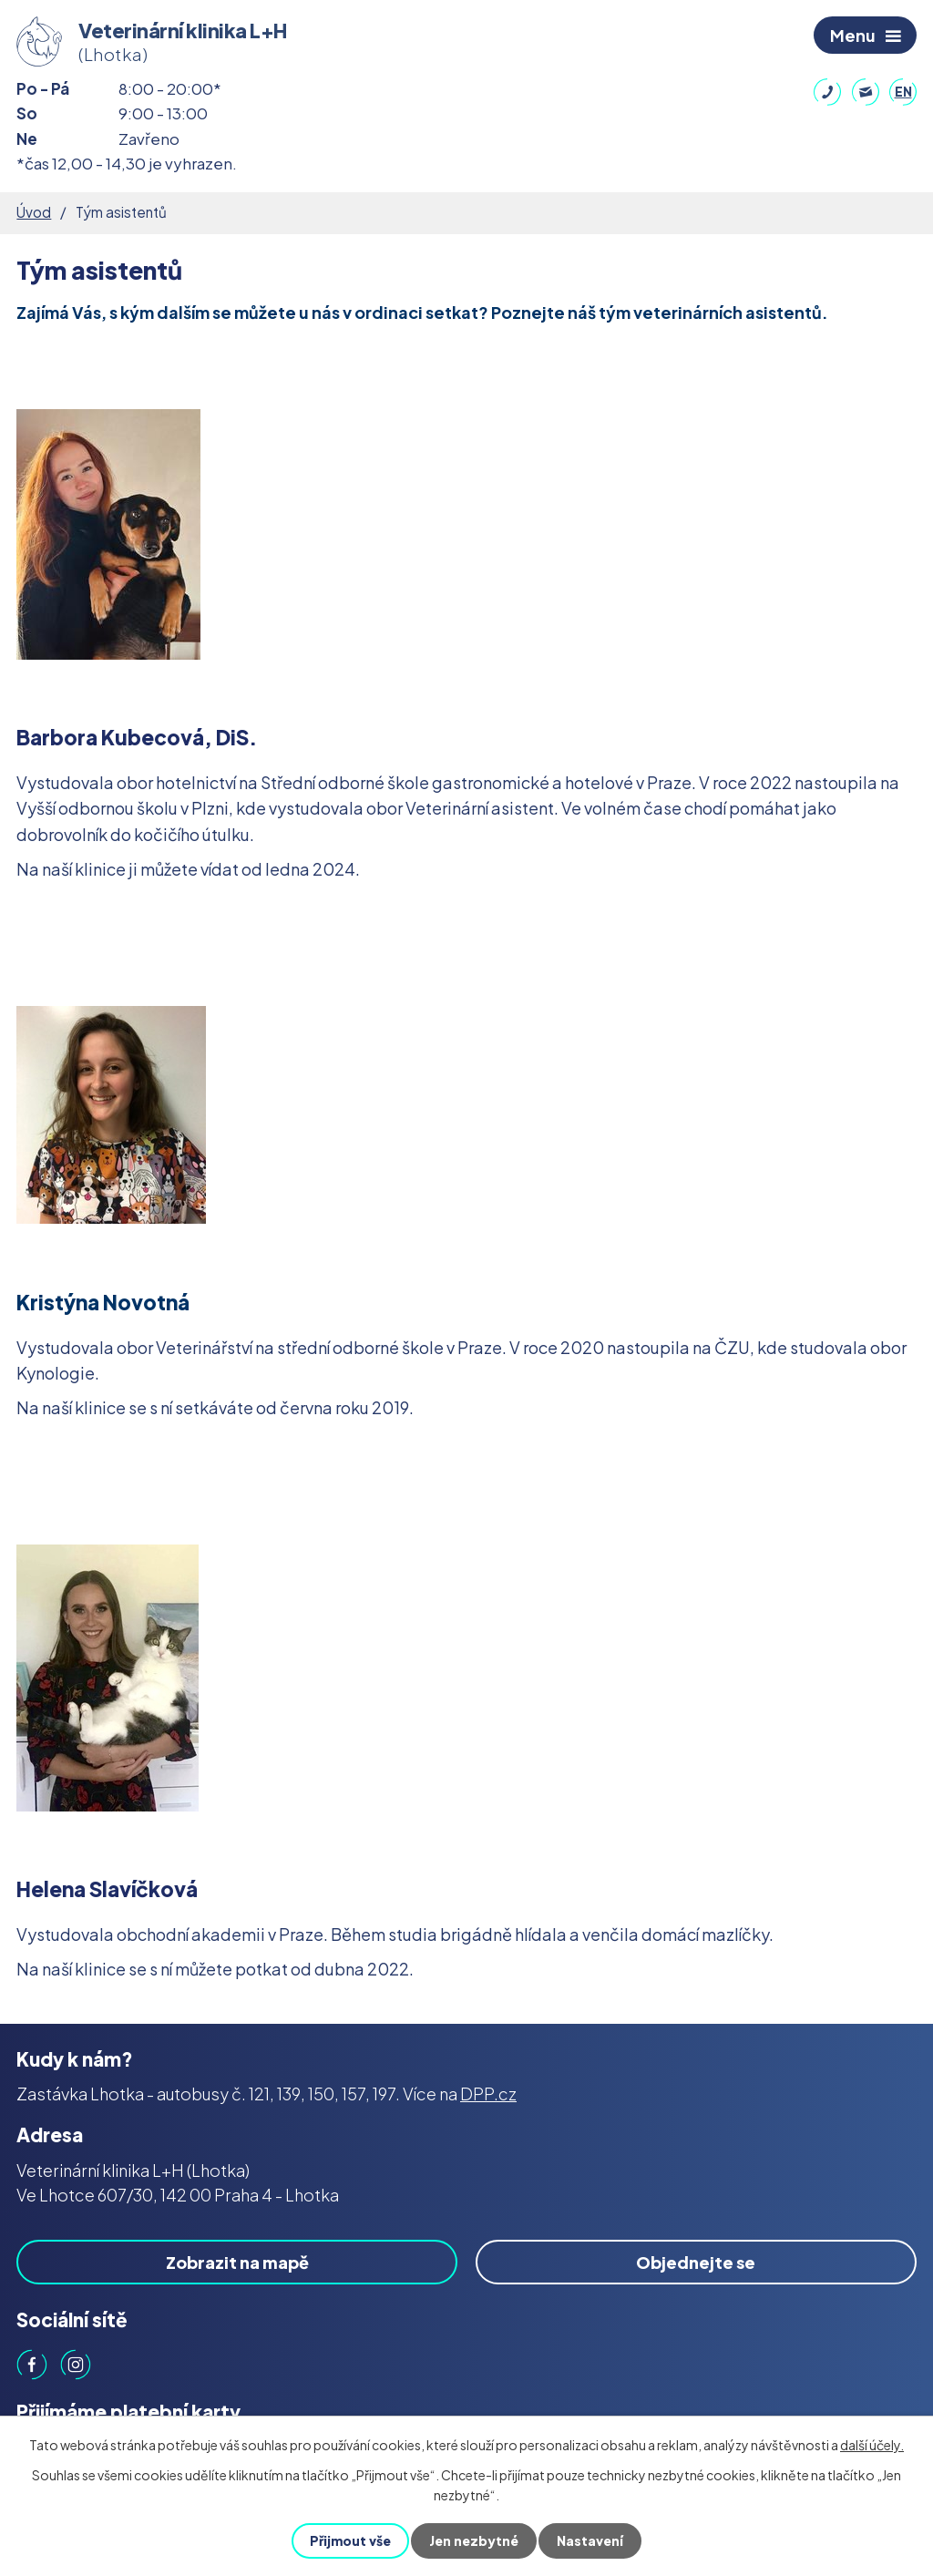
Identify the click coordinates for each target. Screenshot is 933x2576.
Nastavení (590, 2540)
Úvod (33, 212)
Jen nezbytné (473, 2540)
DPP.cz (488, 2093)
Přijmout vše (350, 2540)
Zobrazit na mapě (237, 2262)
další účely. (872, 2445)
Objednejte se (695, 2262)
